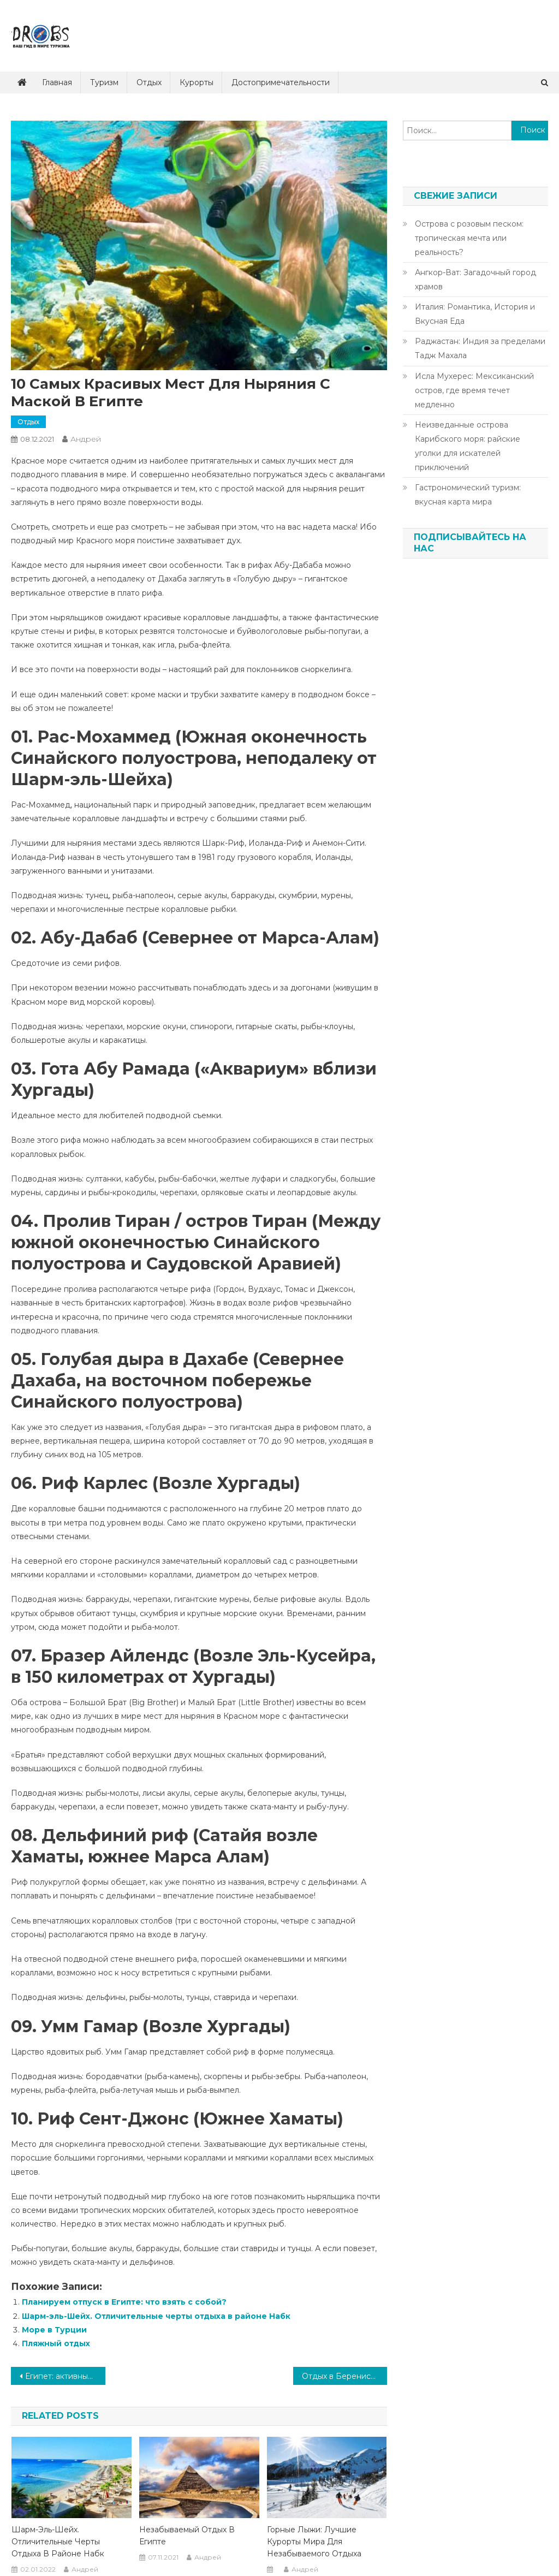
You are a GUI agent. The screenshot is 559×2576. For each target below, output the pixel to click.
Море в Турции (54, 2330)
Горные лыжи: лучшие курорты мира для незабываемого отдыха (314, 2542)
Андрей (85, 439)
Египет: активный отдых (65, 2376)
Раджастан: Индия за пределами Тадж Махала (480, 348)
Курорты (196, 82)
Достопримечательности (280, 82)
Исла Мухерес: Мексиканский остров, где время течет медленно (474, 390)
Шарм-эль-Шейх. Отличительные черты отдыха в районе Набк (156, 2316)
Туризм (104, 82)
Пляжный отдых (56, 2343)
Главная (57, 82)
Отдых (149, 82)
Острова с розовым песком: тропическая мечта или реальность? (469, 238)
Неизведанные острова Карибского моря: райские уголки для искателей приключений (467, 446)
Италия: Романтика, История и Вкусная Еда (475, 314)
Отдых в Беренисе (339, 2376)
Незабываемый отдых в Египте (187, 2536)
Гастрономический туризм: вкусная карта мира (468, 495)
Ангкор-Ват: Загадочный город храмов (475, 280)
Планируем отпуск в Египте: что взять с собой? (124, 2302)
